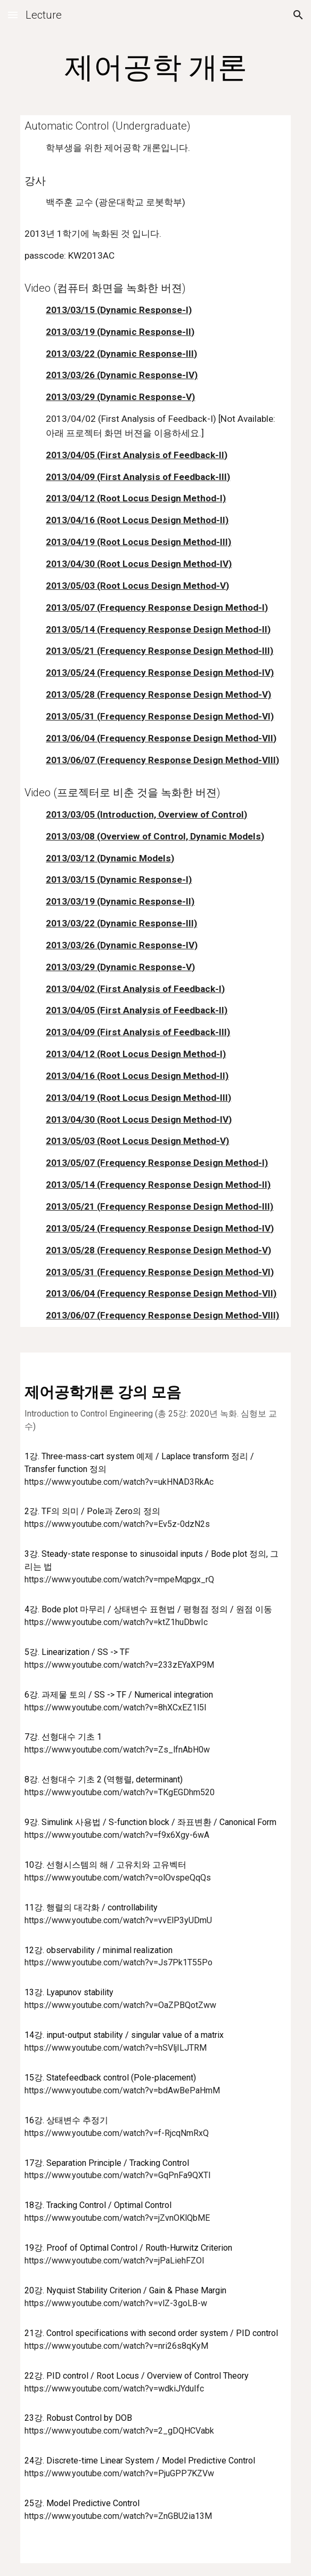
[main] (155, 67)
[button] (13, 14)
